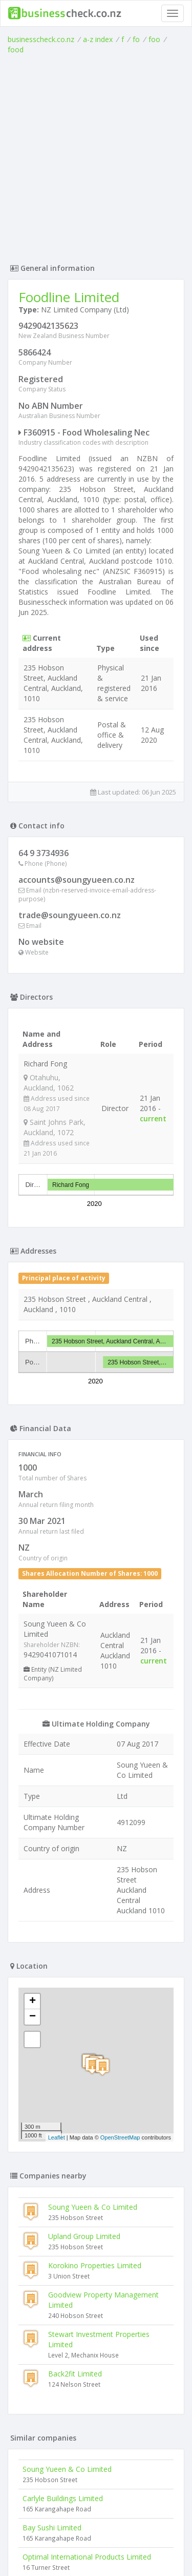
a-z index (98, 39)
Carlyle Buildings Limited (63, 2498)
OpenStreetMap (120, 2137)
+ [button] (32, 2001)
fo (136, 39)
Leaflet (56, 2137)
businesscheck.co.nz (41, 39)
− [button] (32, 2017)
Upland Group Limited (84, 2236)
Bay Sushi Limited (52, 2527)
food (16, 49)
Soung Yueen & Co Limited (92, 2207)
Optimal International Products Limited (87, 2557)
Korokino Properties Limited (94, 2265)
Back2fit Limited (75, 2374)
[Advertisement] (96, 156)
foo (154, 39)
